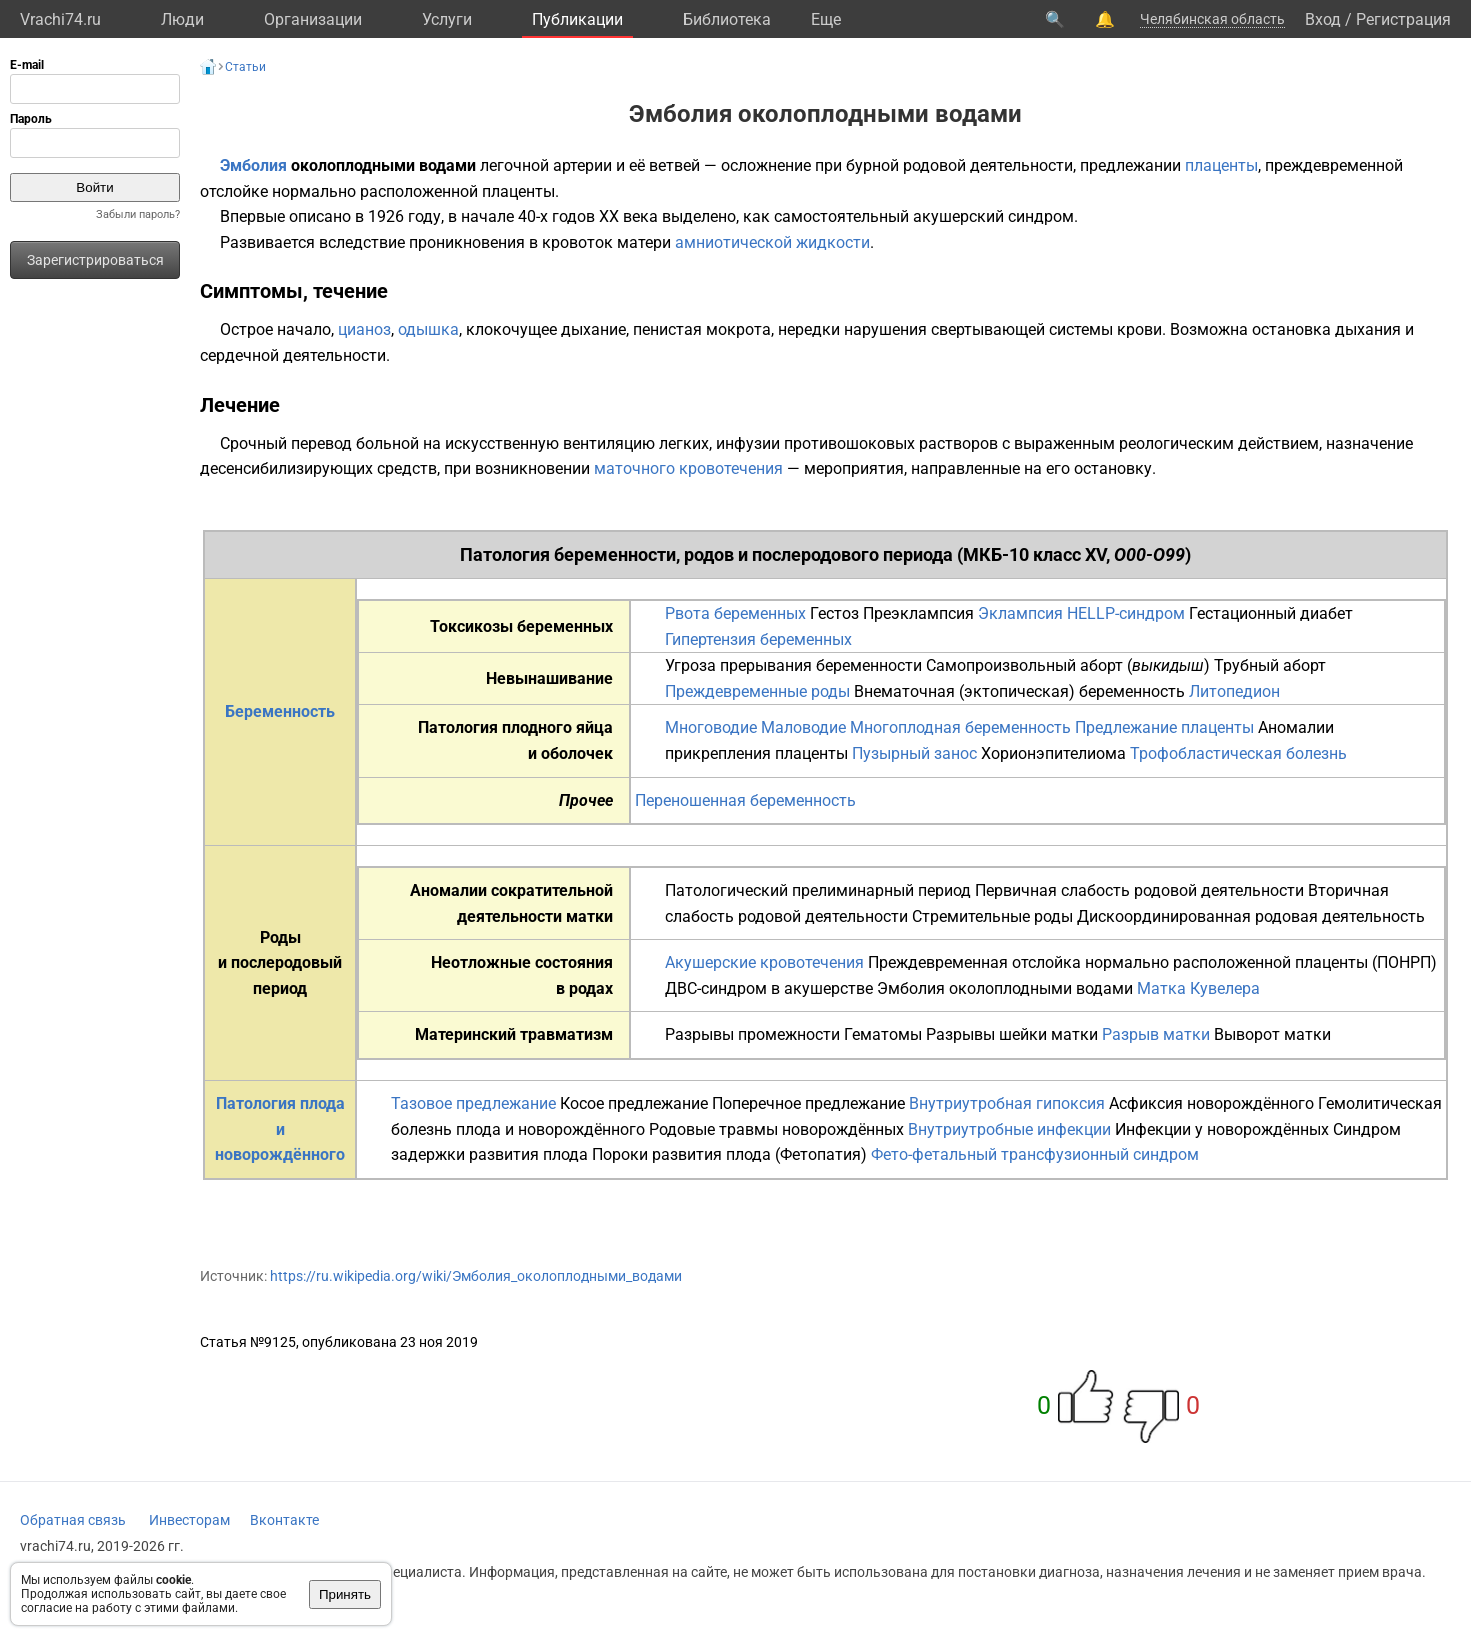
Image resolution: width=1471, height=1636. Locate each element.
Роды (280, 937)
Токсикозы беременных (521, 626)
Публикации (577, 19)
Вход (1323, 19)
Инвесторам (189, 1520)
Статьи (245, 67)
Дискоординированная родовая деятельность (1251, 916)
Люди (182, 19)
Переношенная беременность (745, 800)
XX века (628, 216)
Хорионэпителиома (1053, 753)
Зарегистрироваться (95, 260)
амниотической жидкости (772, 242)
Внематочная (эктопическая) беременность (1019, 691)
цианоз (364, 329)
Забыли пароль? (138, 214)
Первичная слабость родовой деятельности (1139, 890)
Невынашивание (549, 678)
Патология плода (280, 1103)
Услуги (447, 19)
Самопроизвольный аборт (1024, 665)
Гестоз (834, 613)
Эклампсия (1020, 613)
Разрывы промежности (752, 1034)
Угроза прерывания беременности (793, 665)
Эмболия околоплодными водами (1005, 988)
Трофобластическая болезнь (1238, 753)
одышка (428, 329)
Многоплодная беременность (960, 727)
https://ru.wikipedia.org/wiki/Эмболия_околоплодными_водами (476, 1276)
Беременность (280, 711)
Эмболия (253, 165)
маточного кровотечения (688, 468)
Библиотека (727, 19)
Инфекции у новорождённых (1222, 1129)
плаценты (1221, 165)
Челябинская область (1212, 19)
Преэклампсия (918, 613)
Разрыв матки (1156, 1034)
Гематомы (883, 1034)
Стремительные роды (992, 916)
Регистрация (1403, 19)
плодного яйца (557, 727)
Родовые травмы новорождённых (776, 1129)
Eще (826, 19)
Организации (313, 19)
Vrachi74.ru (60, 19)
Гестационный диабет (1271, 613)
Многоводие (711, 727)
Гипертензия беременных (758, 639)
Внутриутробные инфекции (1009, 1129)
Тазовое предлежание (473, 1103)
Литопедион (1234, 691)
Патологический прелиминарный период (818, 890)
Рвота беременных (735, 613)
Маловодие (803, 727)
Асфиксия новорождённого (1211, 1103)
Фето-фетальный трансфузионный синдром (1035, 1154)
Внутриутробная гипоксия (1007, 1103)
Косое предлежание (634, 1103)
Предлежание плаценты (1164, 727)
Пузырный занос (914, 753)
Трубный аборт (1270, 665)
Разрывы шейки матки (1012, 1034)
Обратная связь (73, 1520)
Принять (345, 1594)
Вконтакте (284, 1520)
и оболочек (570, 753)
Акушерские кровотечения (764, 962)
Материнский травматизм (514, 1034)
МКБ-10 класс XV (1034, 554)
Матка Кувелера (1198, 988)
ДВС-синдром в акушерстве (769, 988)
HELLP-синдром (1126, 613)
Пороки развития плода (681, 1154)
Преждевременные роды (757, 691)
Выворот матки (1272, 1034)
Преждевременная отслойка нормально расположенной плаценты (1118, 962)
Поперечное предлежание (808, 1103)
